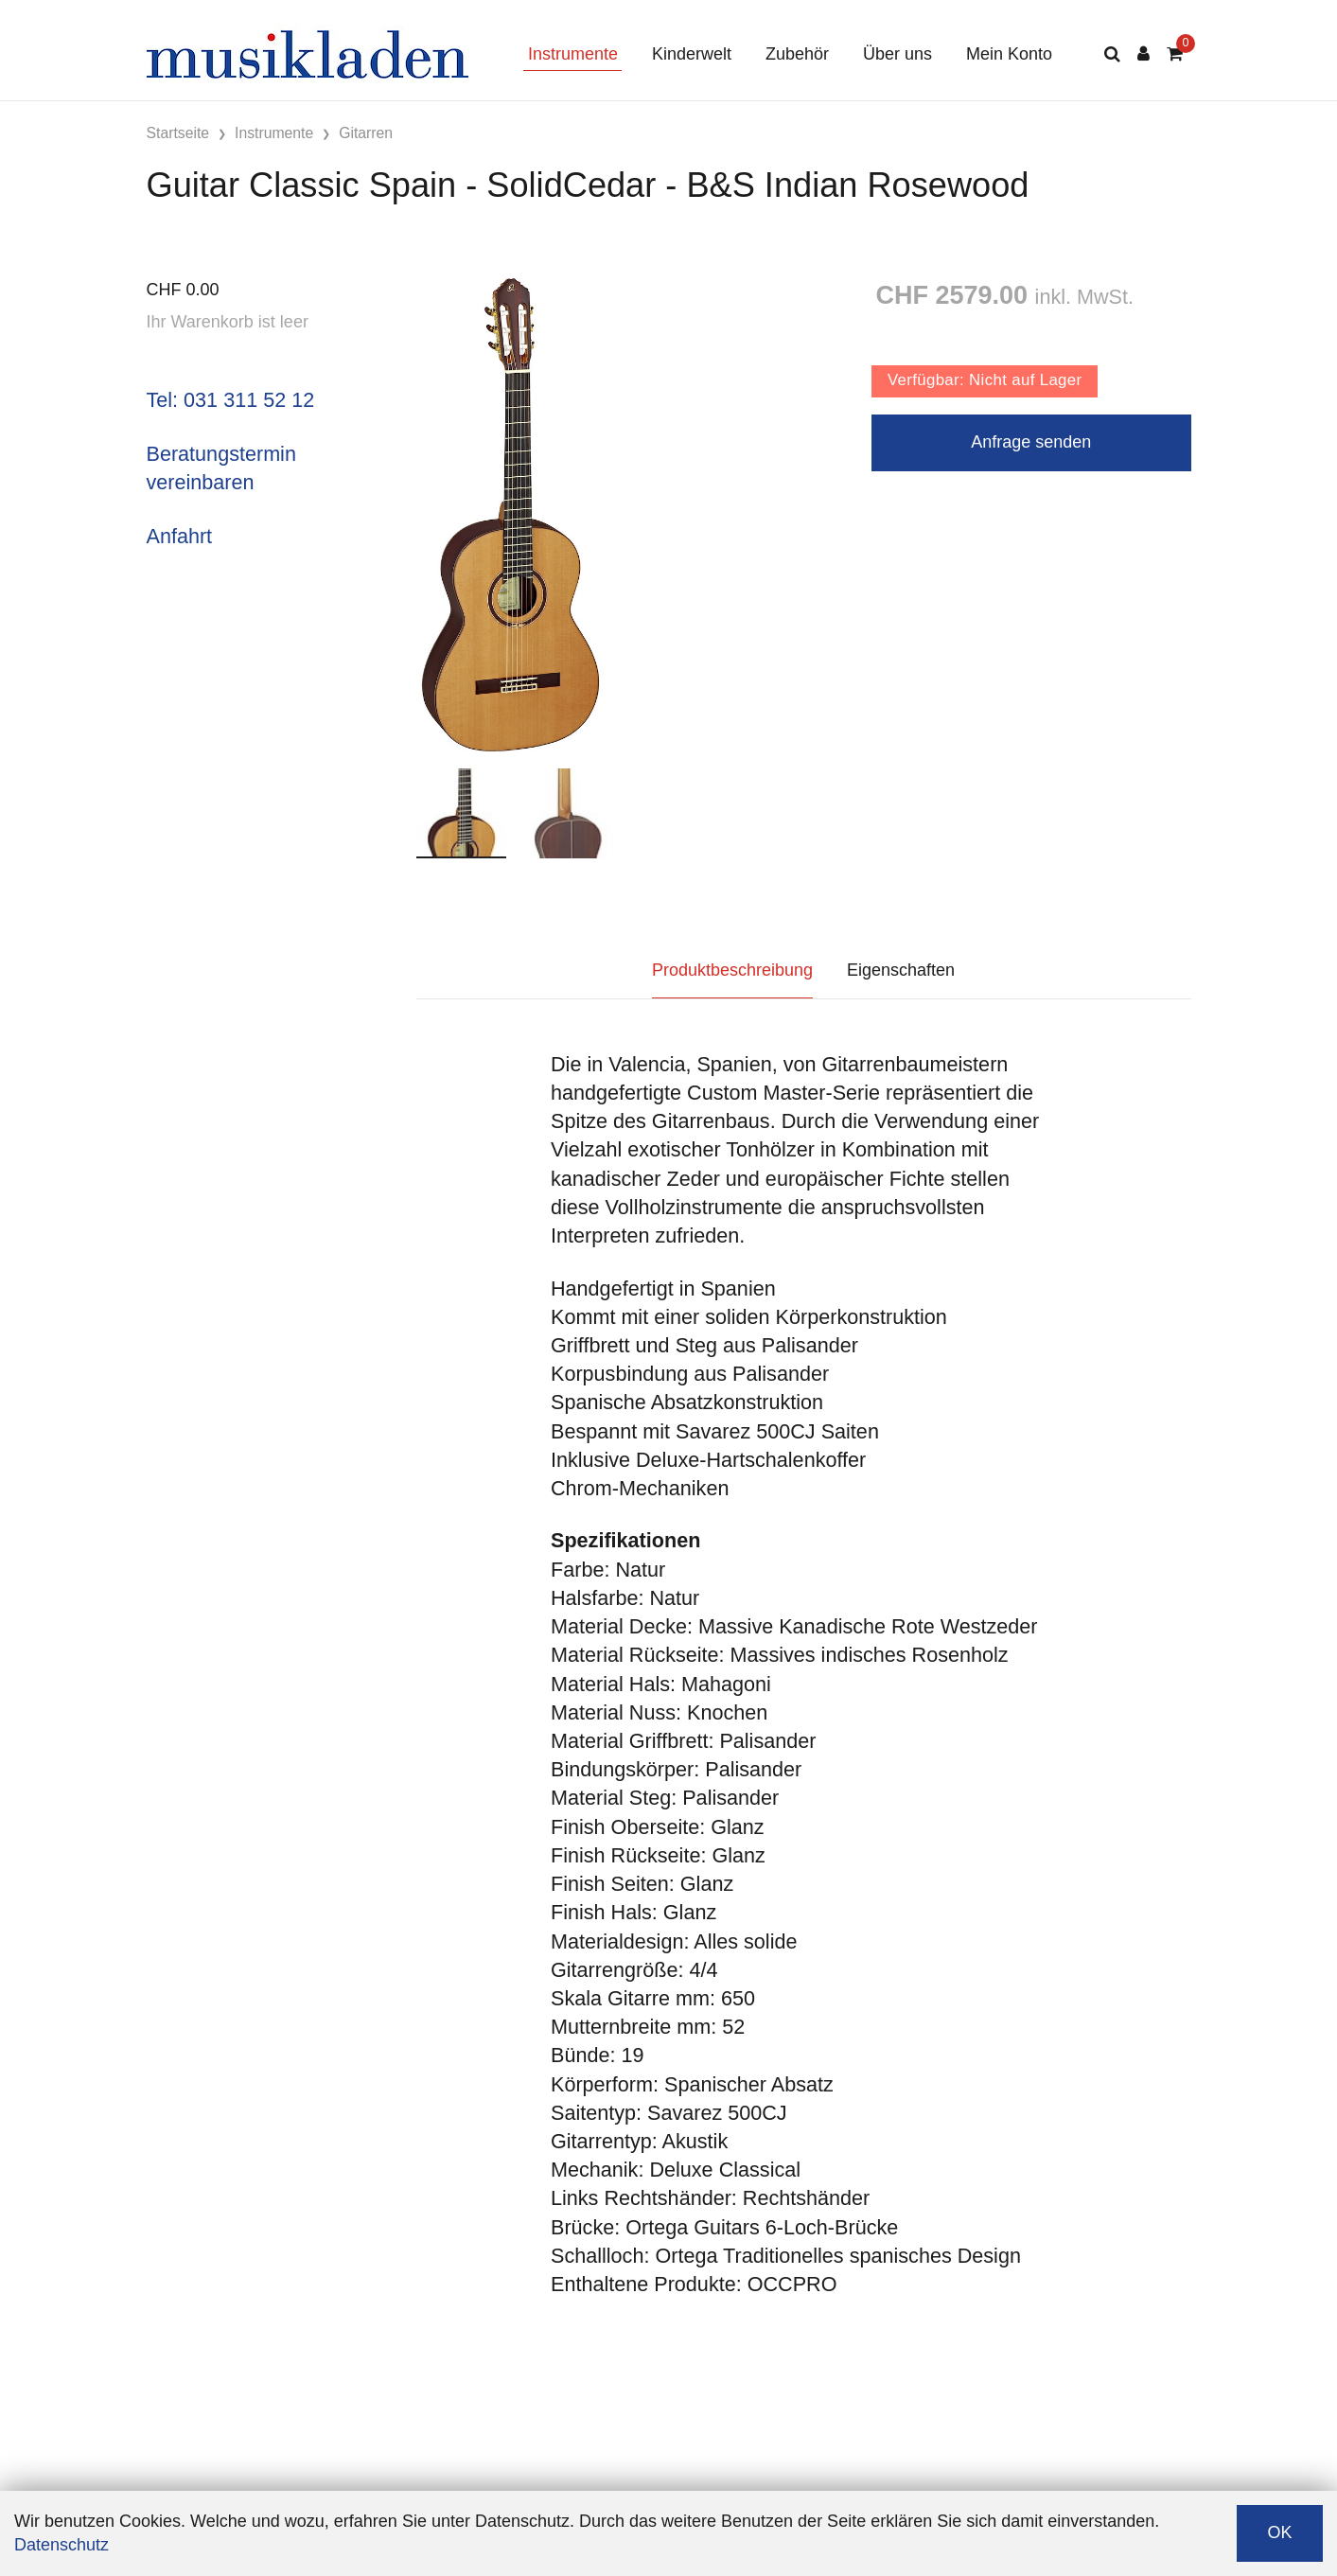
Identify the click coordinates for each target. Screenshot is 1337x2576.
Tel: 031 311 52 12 (231, 400)
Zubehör (797, 53)
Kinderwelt (691, 53)
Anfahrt (180, 536)
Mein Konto (1009, 53)
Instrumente (573, 53)
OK (1279, 2532)
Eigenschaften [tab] (901, 970)
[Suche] (1112, 54)
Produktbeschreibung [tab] (732, 970)
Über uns (897, 53)
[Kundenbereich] (1143, 54)
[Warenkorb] (1174, 54)
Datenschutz (61, 2544)
